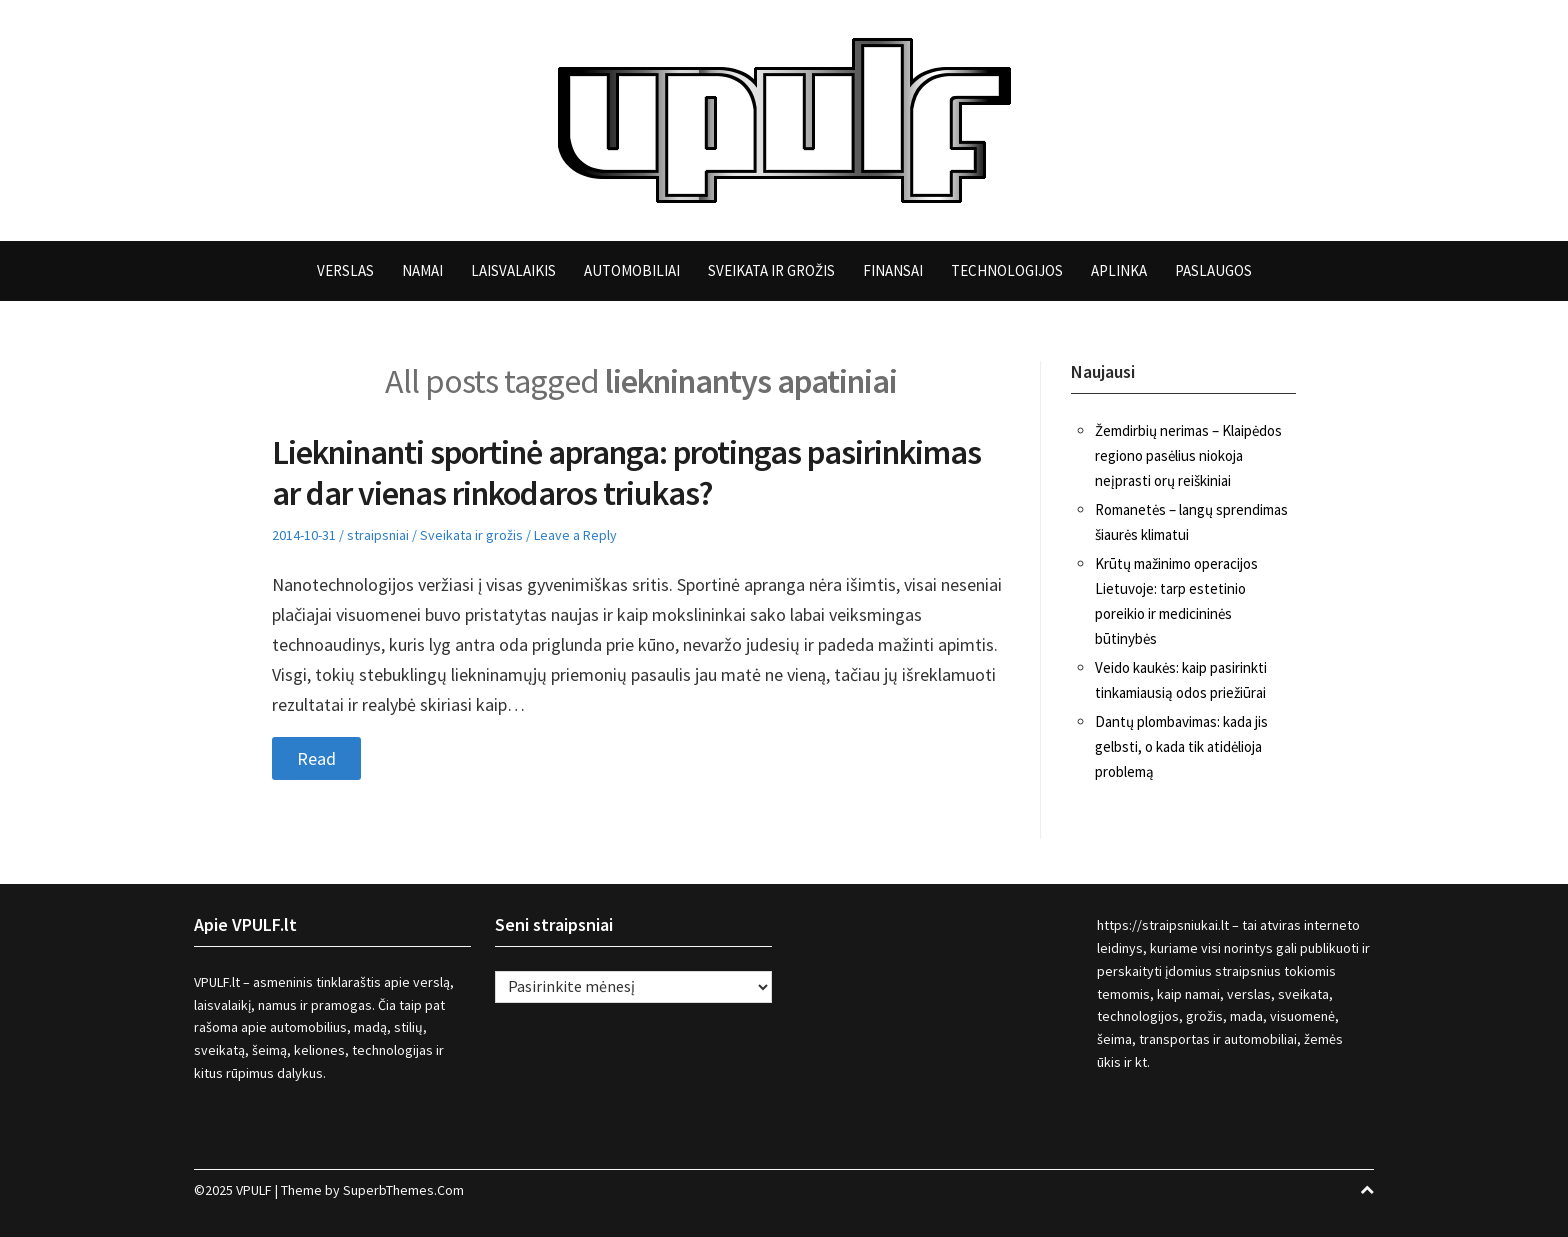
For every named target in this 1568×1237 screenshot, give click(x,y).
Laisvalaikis (513, 270)
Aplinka (1119, 270)
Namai (422, 270)
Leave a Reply (575, 535)
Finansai (893, 270)
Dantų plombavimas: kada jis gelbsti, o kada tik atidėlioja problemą (1181, 746)
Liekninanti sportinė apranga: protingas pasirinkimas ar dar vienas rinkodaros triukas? (626, 472)
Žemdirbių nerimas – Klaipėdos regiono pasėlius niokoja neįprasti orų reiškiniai (1188, 455)
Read (316, 758)
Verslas (345, 270)
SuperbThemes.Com (403, 1190)
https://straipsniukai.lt (1163, 925)
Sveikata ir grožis (771, 270)
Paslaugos (1213, 270)
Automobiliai (632, 270)
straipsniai (378, 535)
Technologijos (1007, 270)
